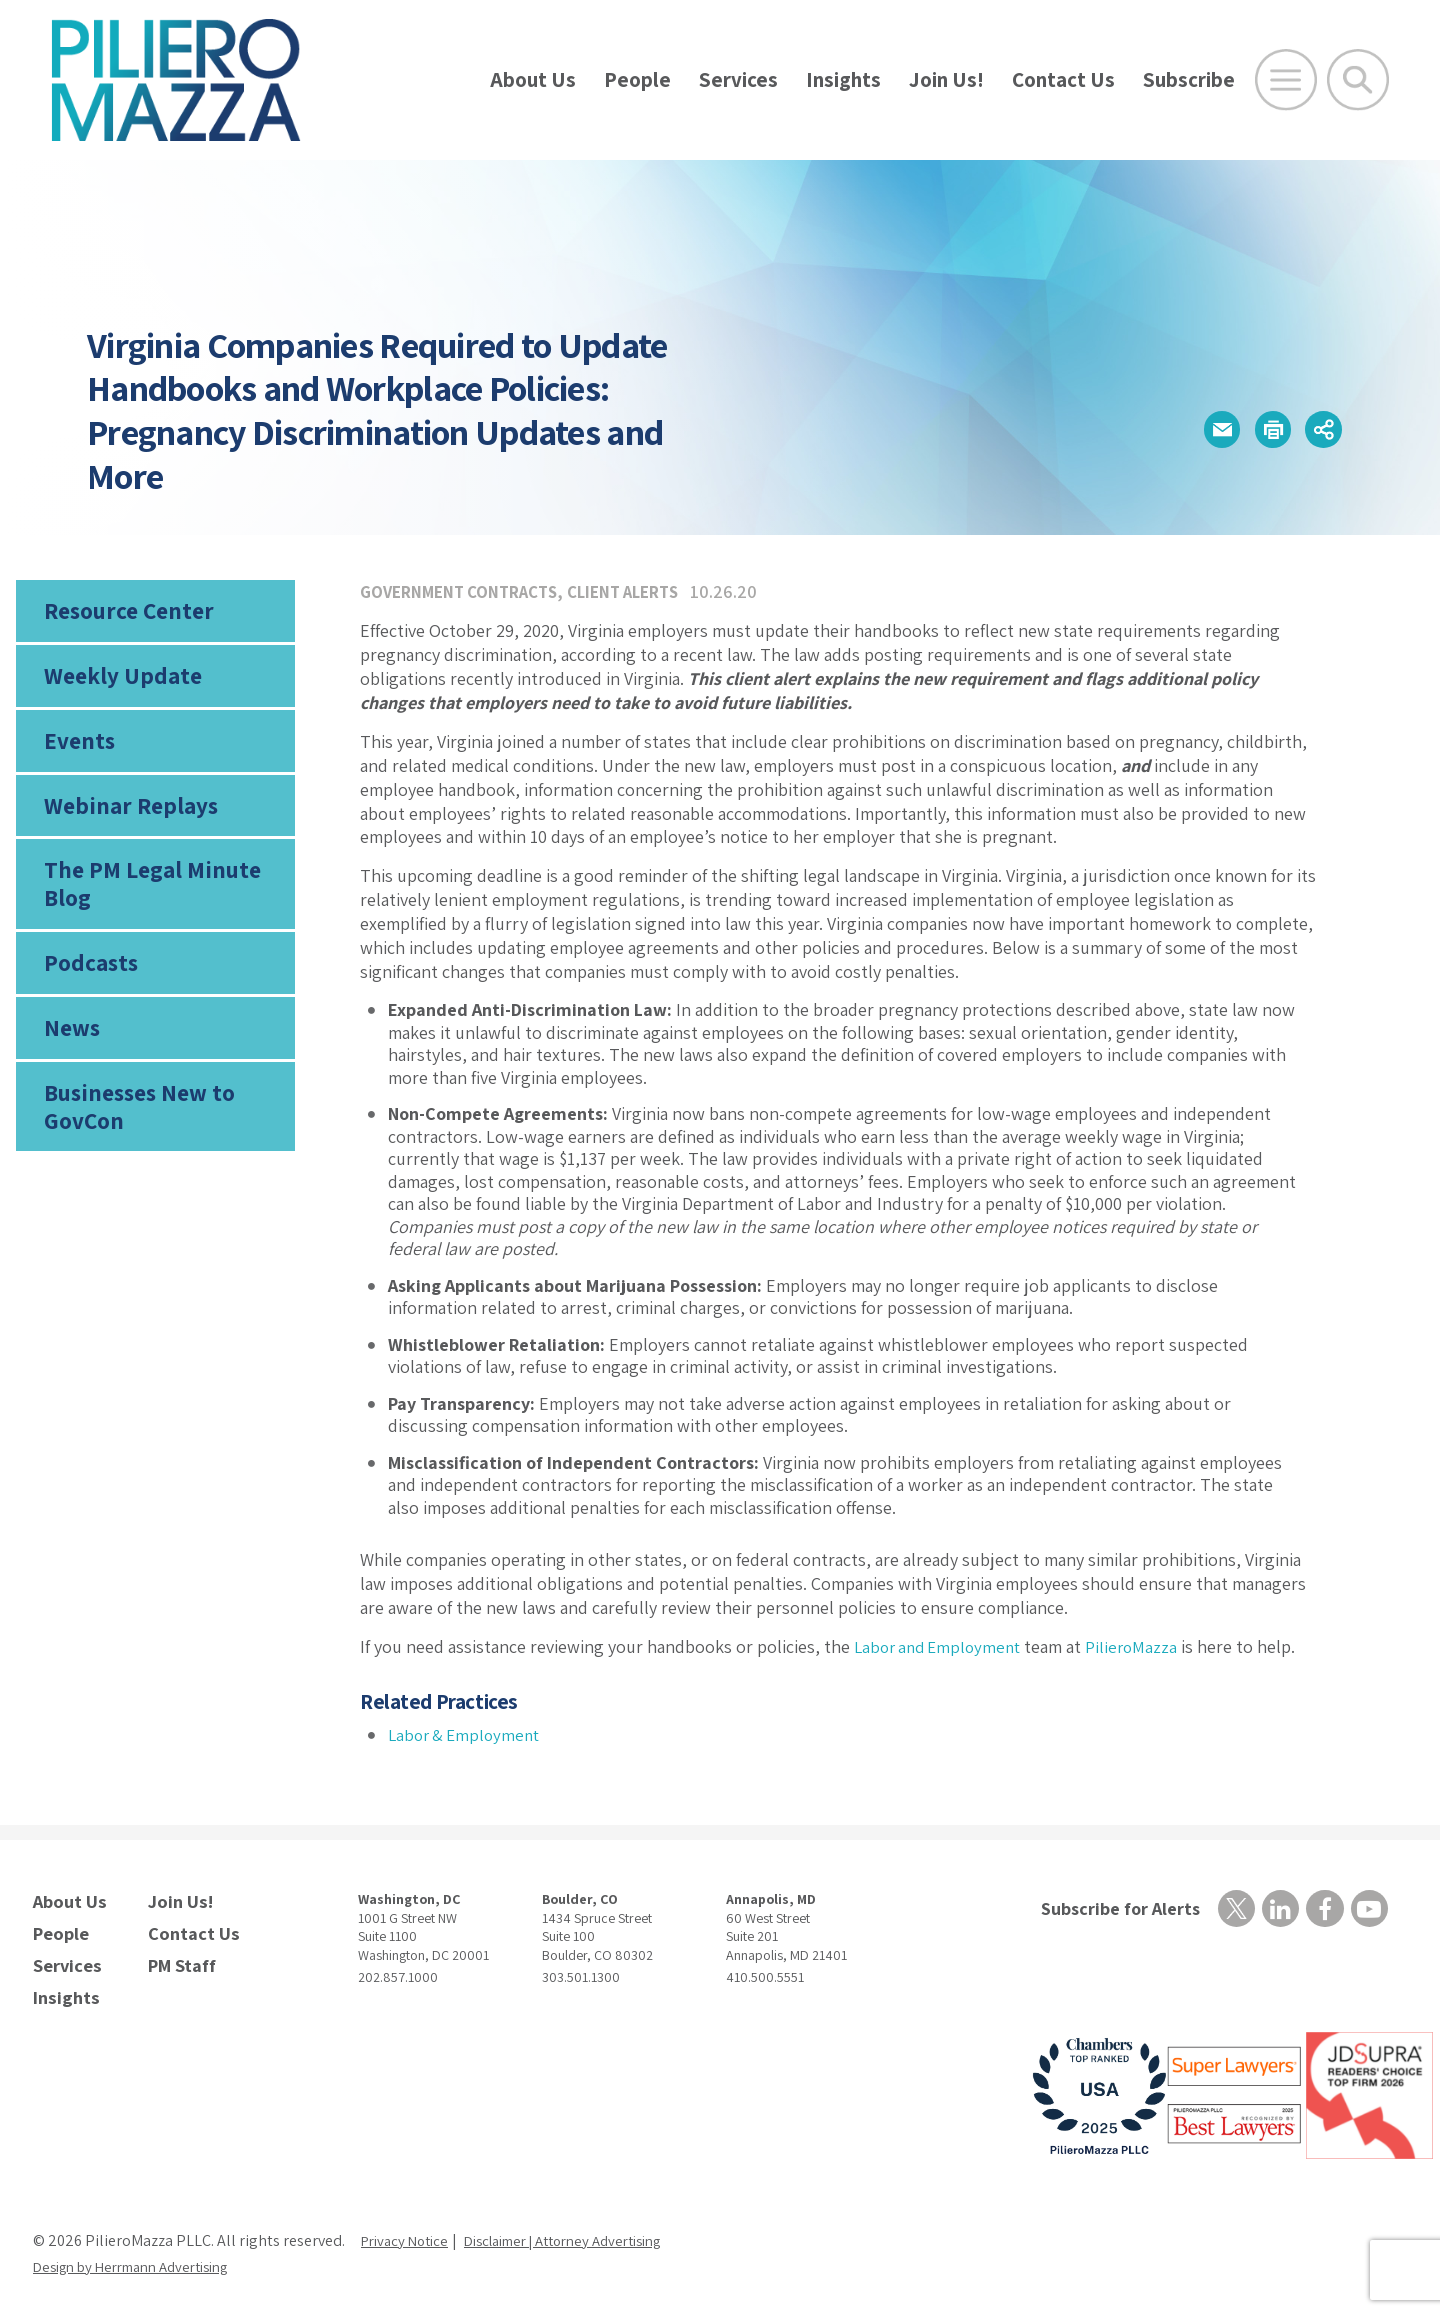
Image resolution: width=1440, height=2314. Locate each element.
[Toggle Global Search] (1358, 80)
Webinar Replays (123, 821)
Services (738, 79)
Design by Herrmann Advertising (143, 2255)
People (637, 79)
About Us (533, 79)
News (71, 1056)
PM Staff (179, 1958)
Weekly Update (117, 682)
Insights (843, 79)
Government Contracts (465, 591)
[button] (1191, 429)
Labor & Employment (468, 1734)
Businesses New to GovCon (135, 1138)
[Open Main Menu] (1286, 80)
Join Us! (946, 79)
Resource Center (124, 613)
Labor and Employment (942, 1646)
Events (77, 752)
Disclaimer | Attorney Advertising (585, 2229)
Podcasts (88, 986)
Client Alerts (640, 591)
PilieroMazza (1143, 1646)
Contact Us (1063, 79)
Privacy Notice (409, 2229)
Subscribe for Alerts (1113, 1908)
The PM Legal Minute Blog (145, 904)
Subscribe (1189, 79)
